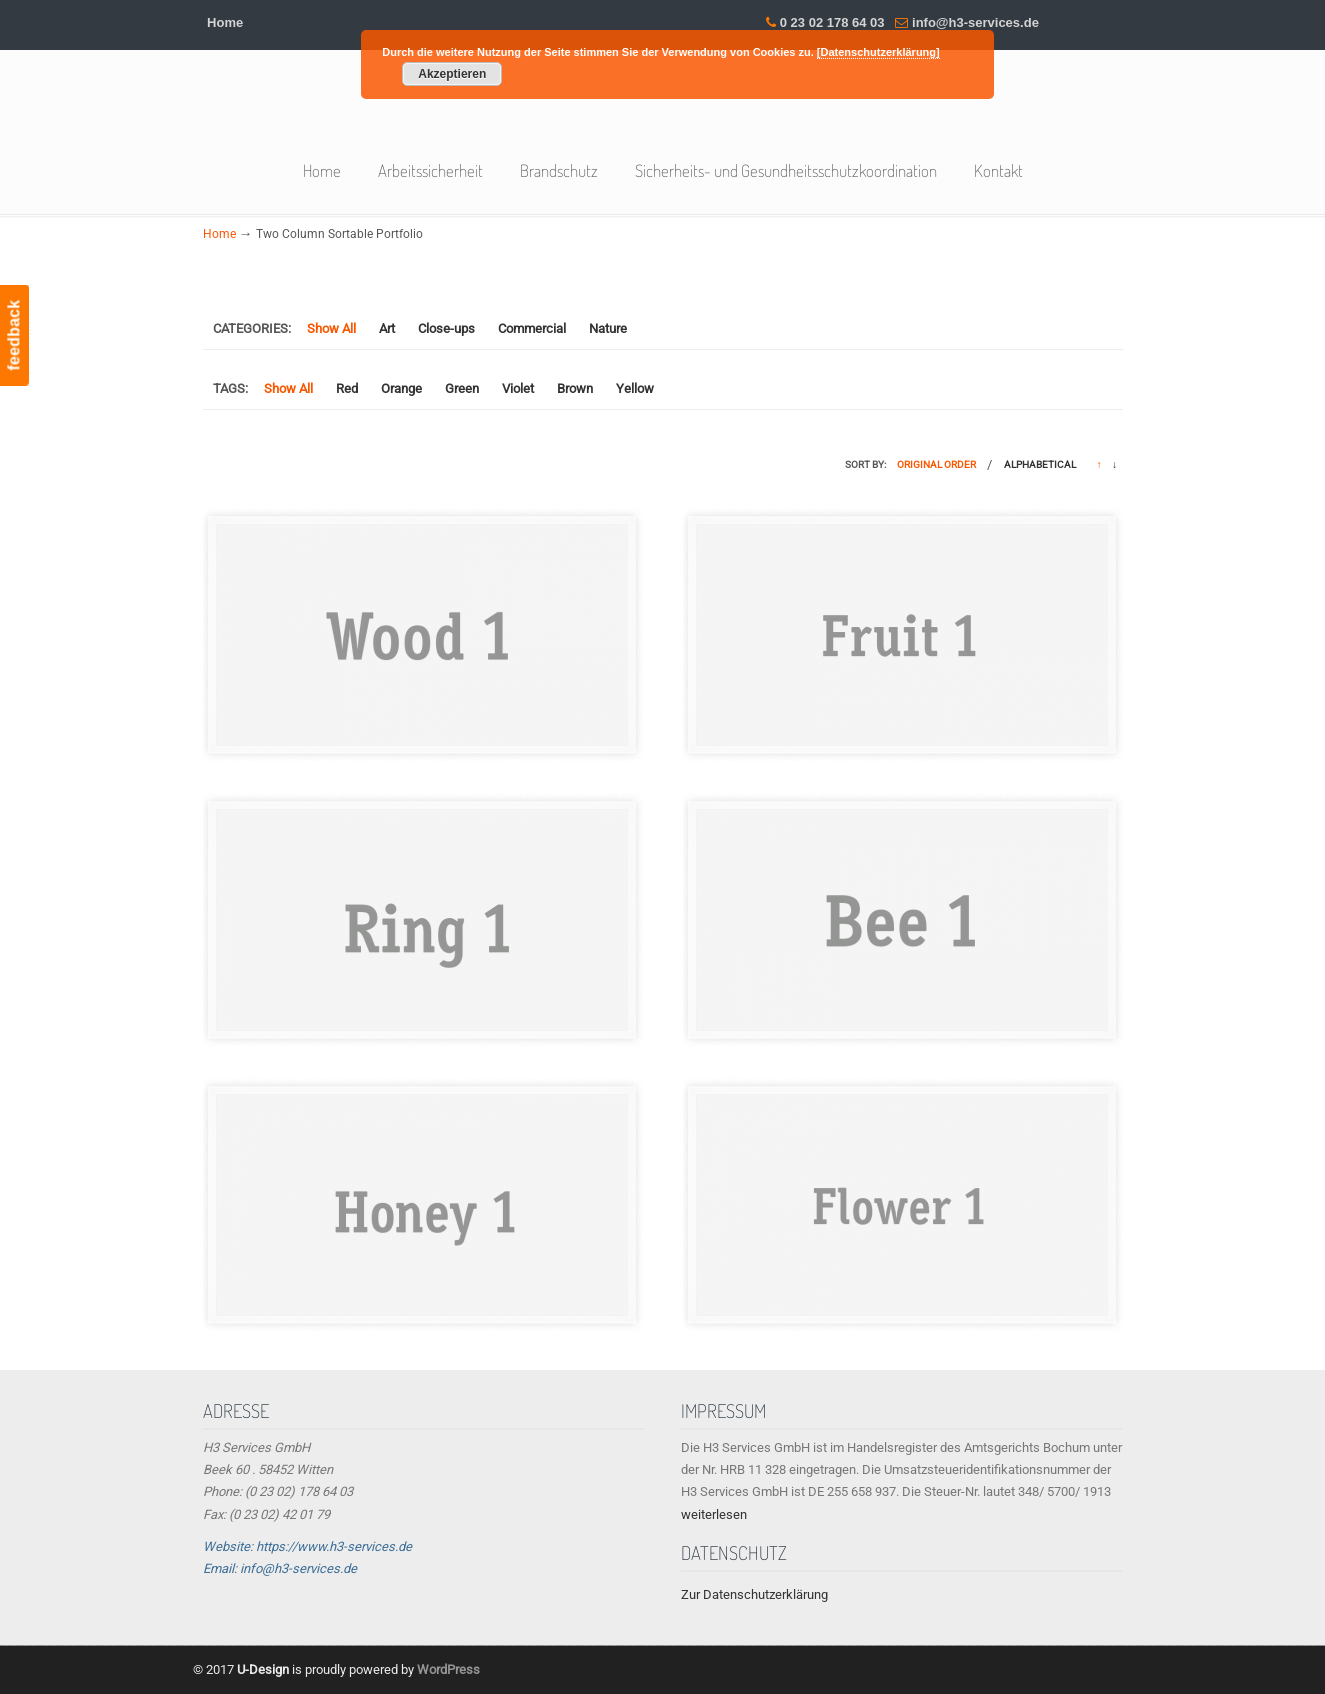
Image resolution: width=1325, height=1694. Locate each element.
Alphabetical (1040, 464)
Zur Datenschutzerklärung (754, 1594)
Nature (608, 328)
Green (462, 388)
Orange (401, 388)
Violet (518, 388)
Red (347, 388)
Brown (575, 388)
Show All (331, 328)
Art (387, 328)
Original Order (936, 464)
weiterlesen (714, 1514)
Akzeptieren (452, 74)
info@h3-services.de (975, 22)
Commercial (532, 328)
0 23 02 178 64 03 (832, 22)
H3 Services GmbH (663, 108)
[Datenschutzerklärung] (878, 52)
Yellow (635, 388)
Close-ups (446, 328)
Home (225, 22)
